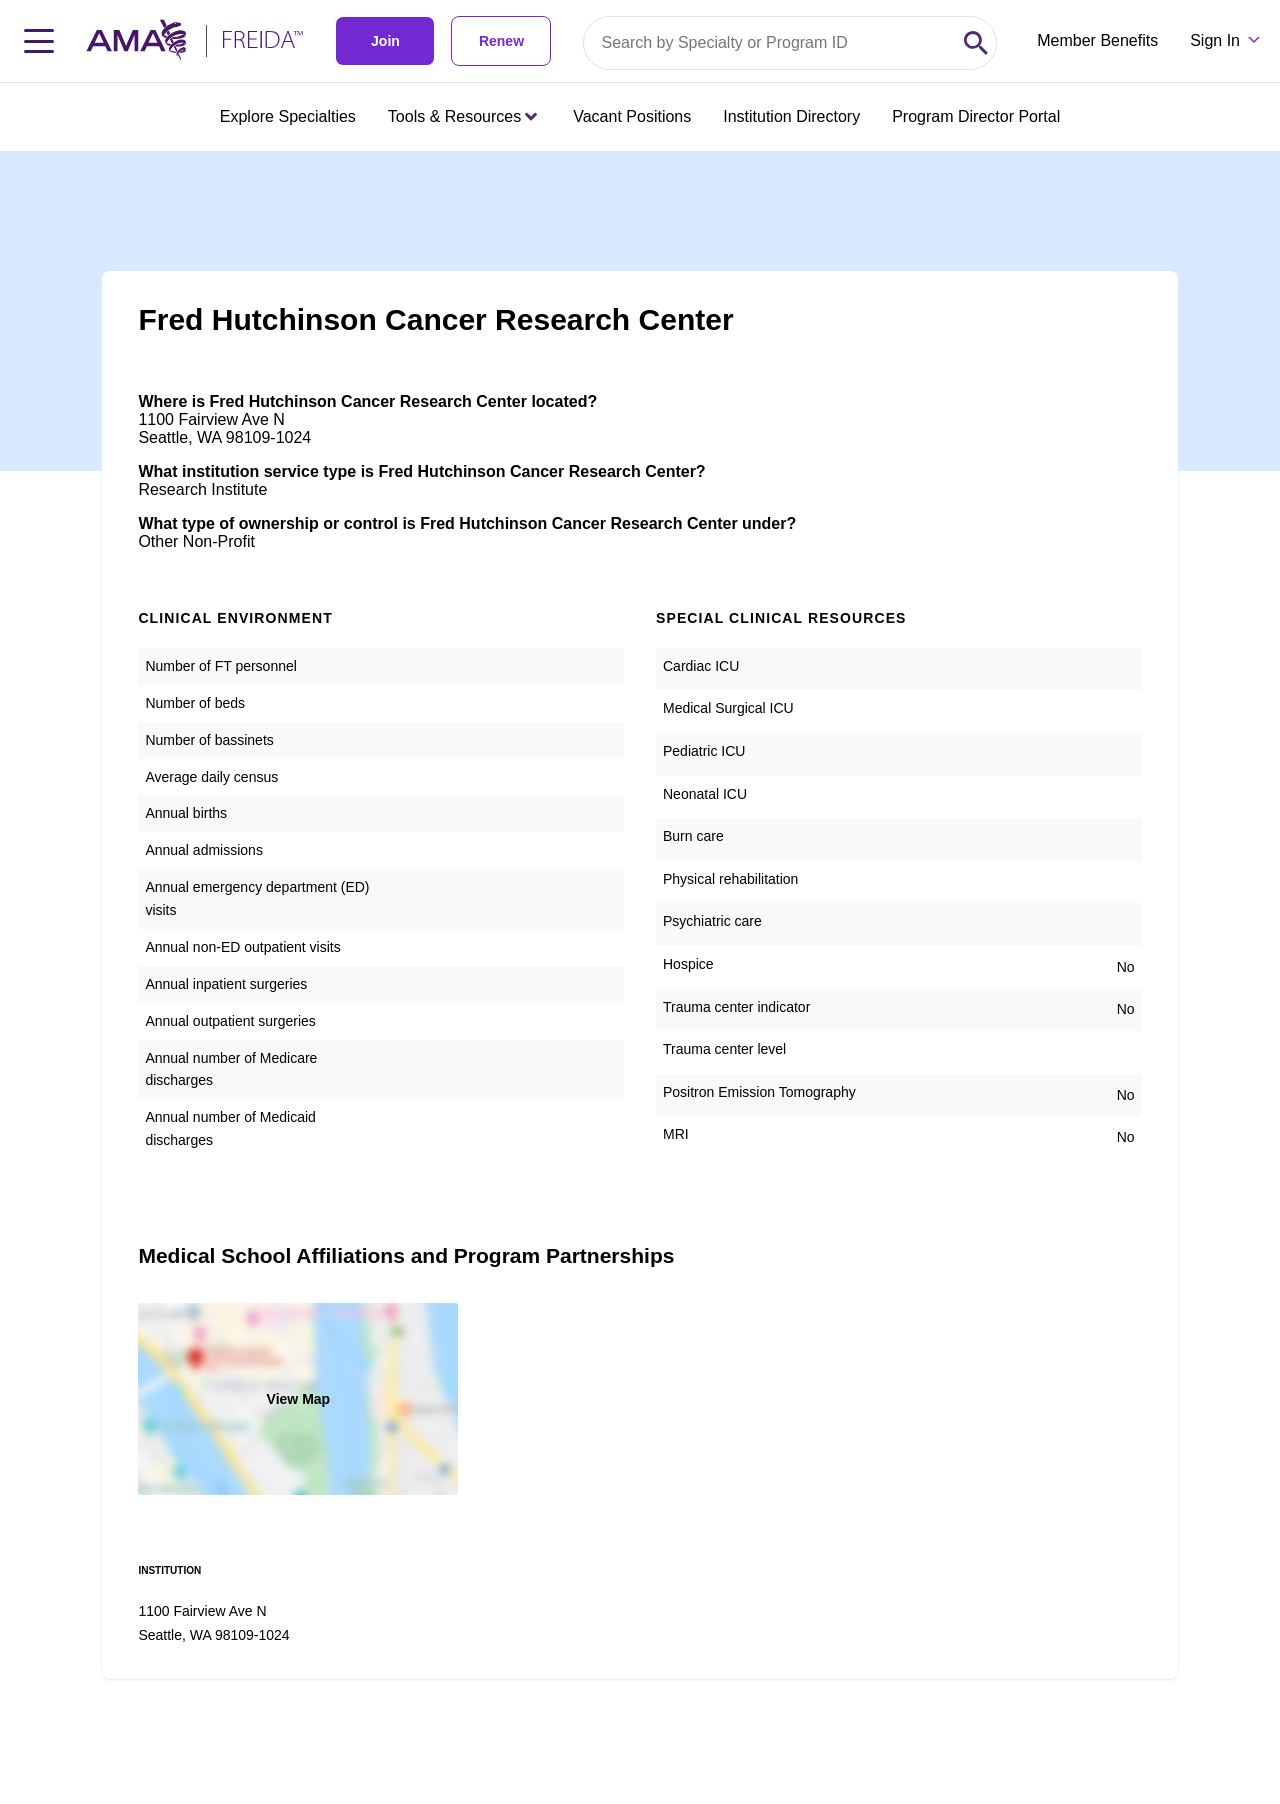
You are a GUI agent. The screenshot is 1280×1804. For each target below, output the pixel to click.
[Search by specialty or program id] (770, 43)
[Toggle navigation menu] (39, 41)
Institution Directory (791, 116)
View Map (299, 1399)
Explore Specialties (288, 116)
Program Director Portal (976, 116)
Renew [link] (501, 41)
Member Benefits (1097, 40)
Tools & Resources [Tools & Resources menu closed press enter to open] (462, 116)
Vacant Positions (632, 116)
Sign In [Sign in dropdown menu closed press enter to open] (1215, 40)
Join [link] (385, 41)
